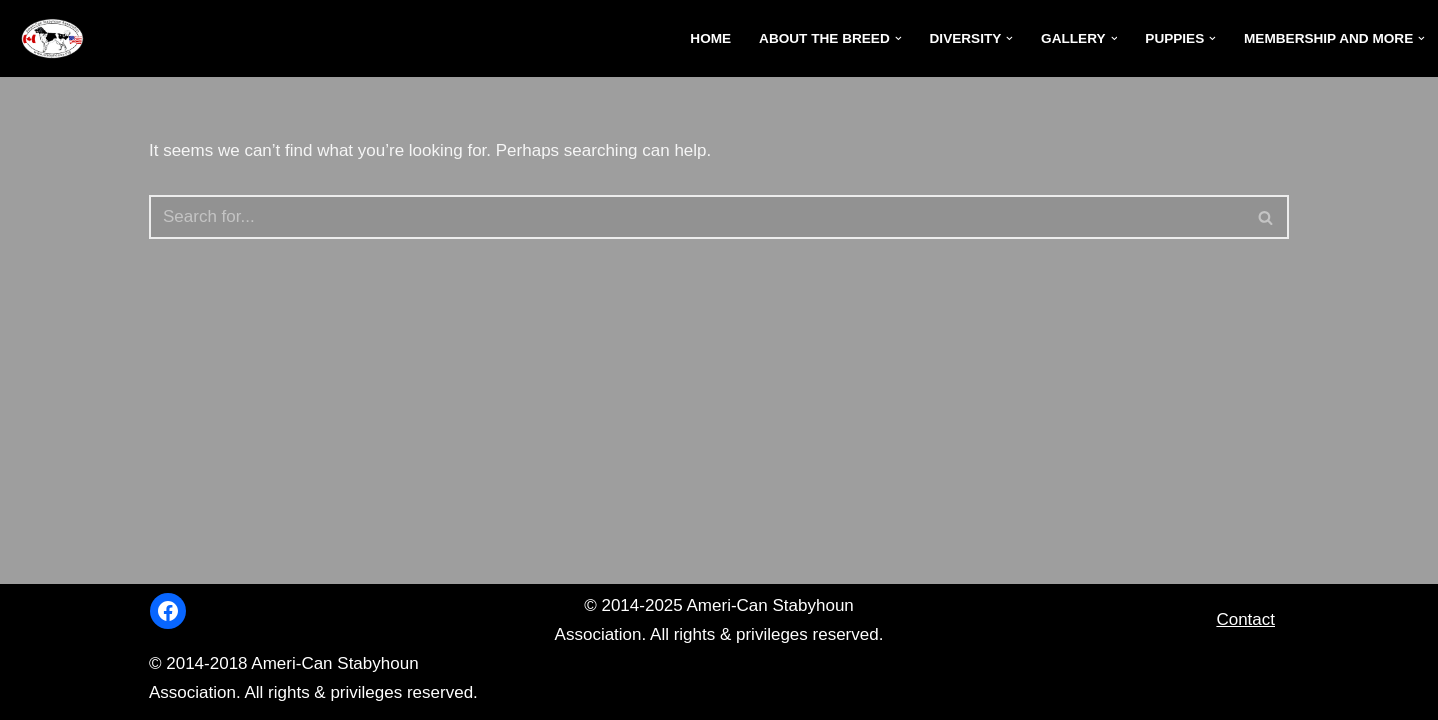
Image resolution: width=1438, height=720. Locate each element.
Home (710, 38)
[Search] (696, 217)
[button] (898, 38)
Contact (1245, 619)
